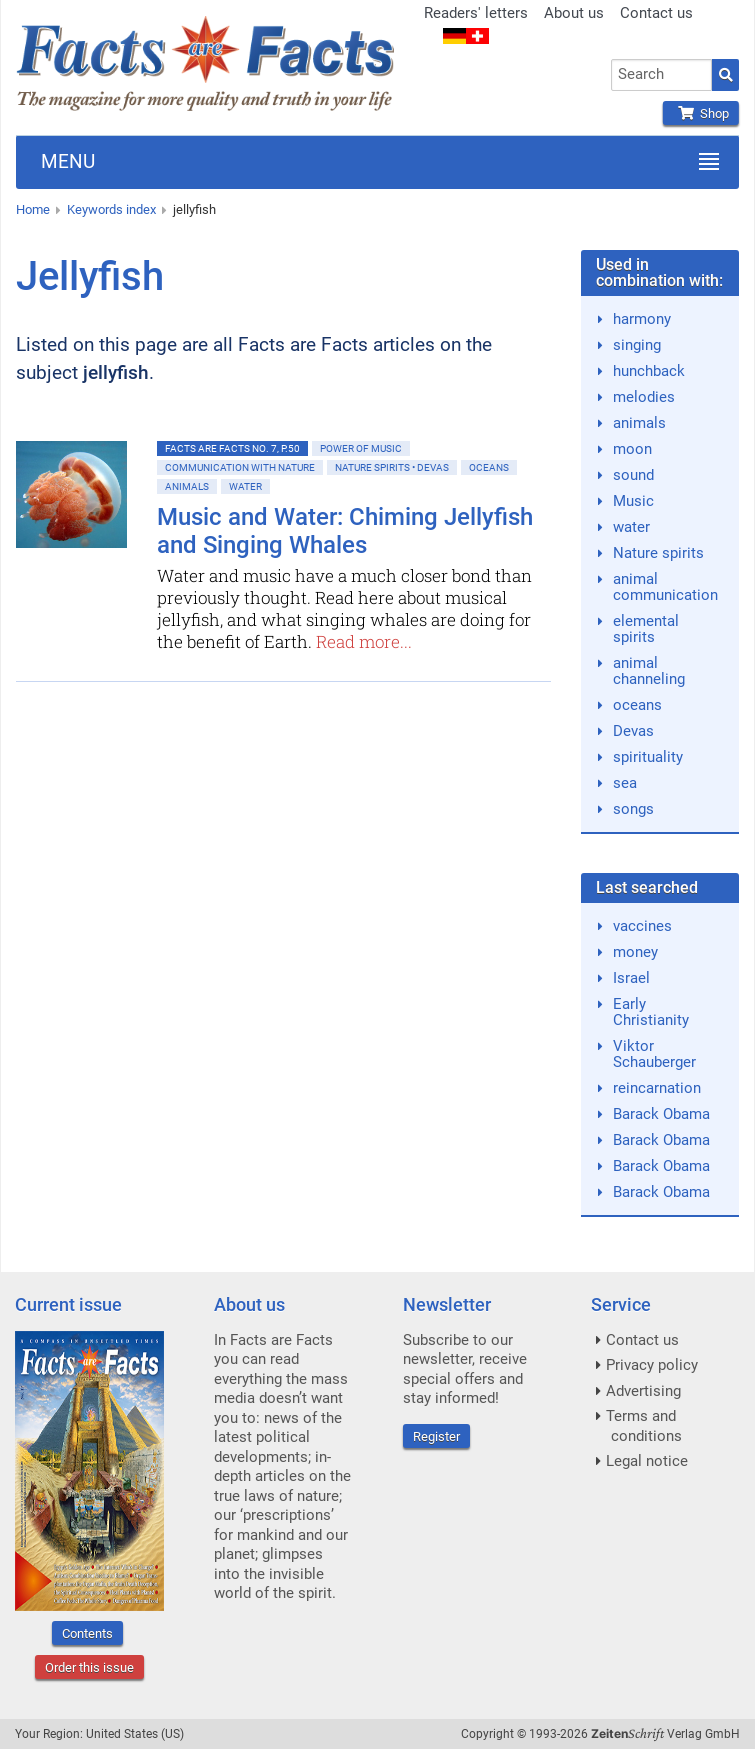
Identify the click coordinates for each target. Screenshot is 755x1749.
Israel (631, 978)
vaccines (642, 926)
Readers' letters (476, 13)
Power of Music (361, 448)
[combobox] (661, 75)
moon (632, 449)
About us (574, 13)
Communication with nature (240, 467)
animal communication (665, 587)
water (631, 527)
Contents (87, 1633)
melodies (644, 397)
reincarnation (657, 1088)
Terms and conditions (644, 1426)
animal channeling (649, 671)
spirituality (648, 757)
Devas (633, 731)
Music (633, 501)
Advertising (643, 1391)
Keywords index (111, 209)
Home (33, 209)
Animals (187, 486)
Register (436, 1436)
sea (625, 783)
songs (633, 809)
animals (639, 423)
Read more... (364, 641)
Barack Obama (661, 1114)
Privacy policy (652, 1365)
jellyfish (194, 209)
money (635, 952)
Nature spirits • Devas (392, 467)
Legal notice (647, 1461)
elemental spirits (646, 629)
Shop (701, 113)
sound (633, 475)
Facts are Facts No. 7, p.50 (232, 448)
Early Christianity (651, 1012)
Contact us (656, 13)
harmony (642, 319)
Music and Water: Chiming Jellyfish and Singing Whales (345, 531)
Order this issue (89, 1667)
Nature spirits (658, 553)
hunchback (649, 371)
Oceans (489, 467)
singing (637, 345)
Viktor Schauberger (654, 1054)
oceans (637, 705)
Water (245, 486)
